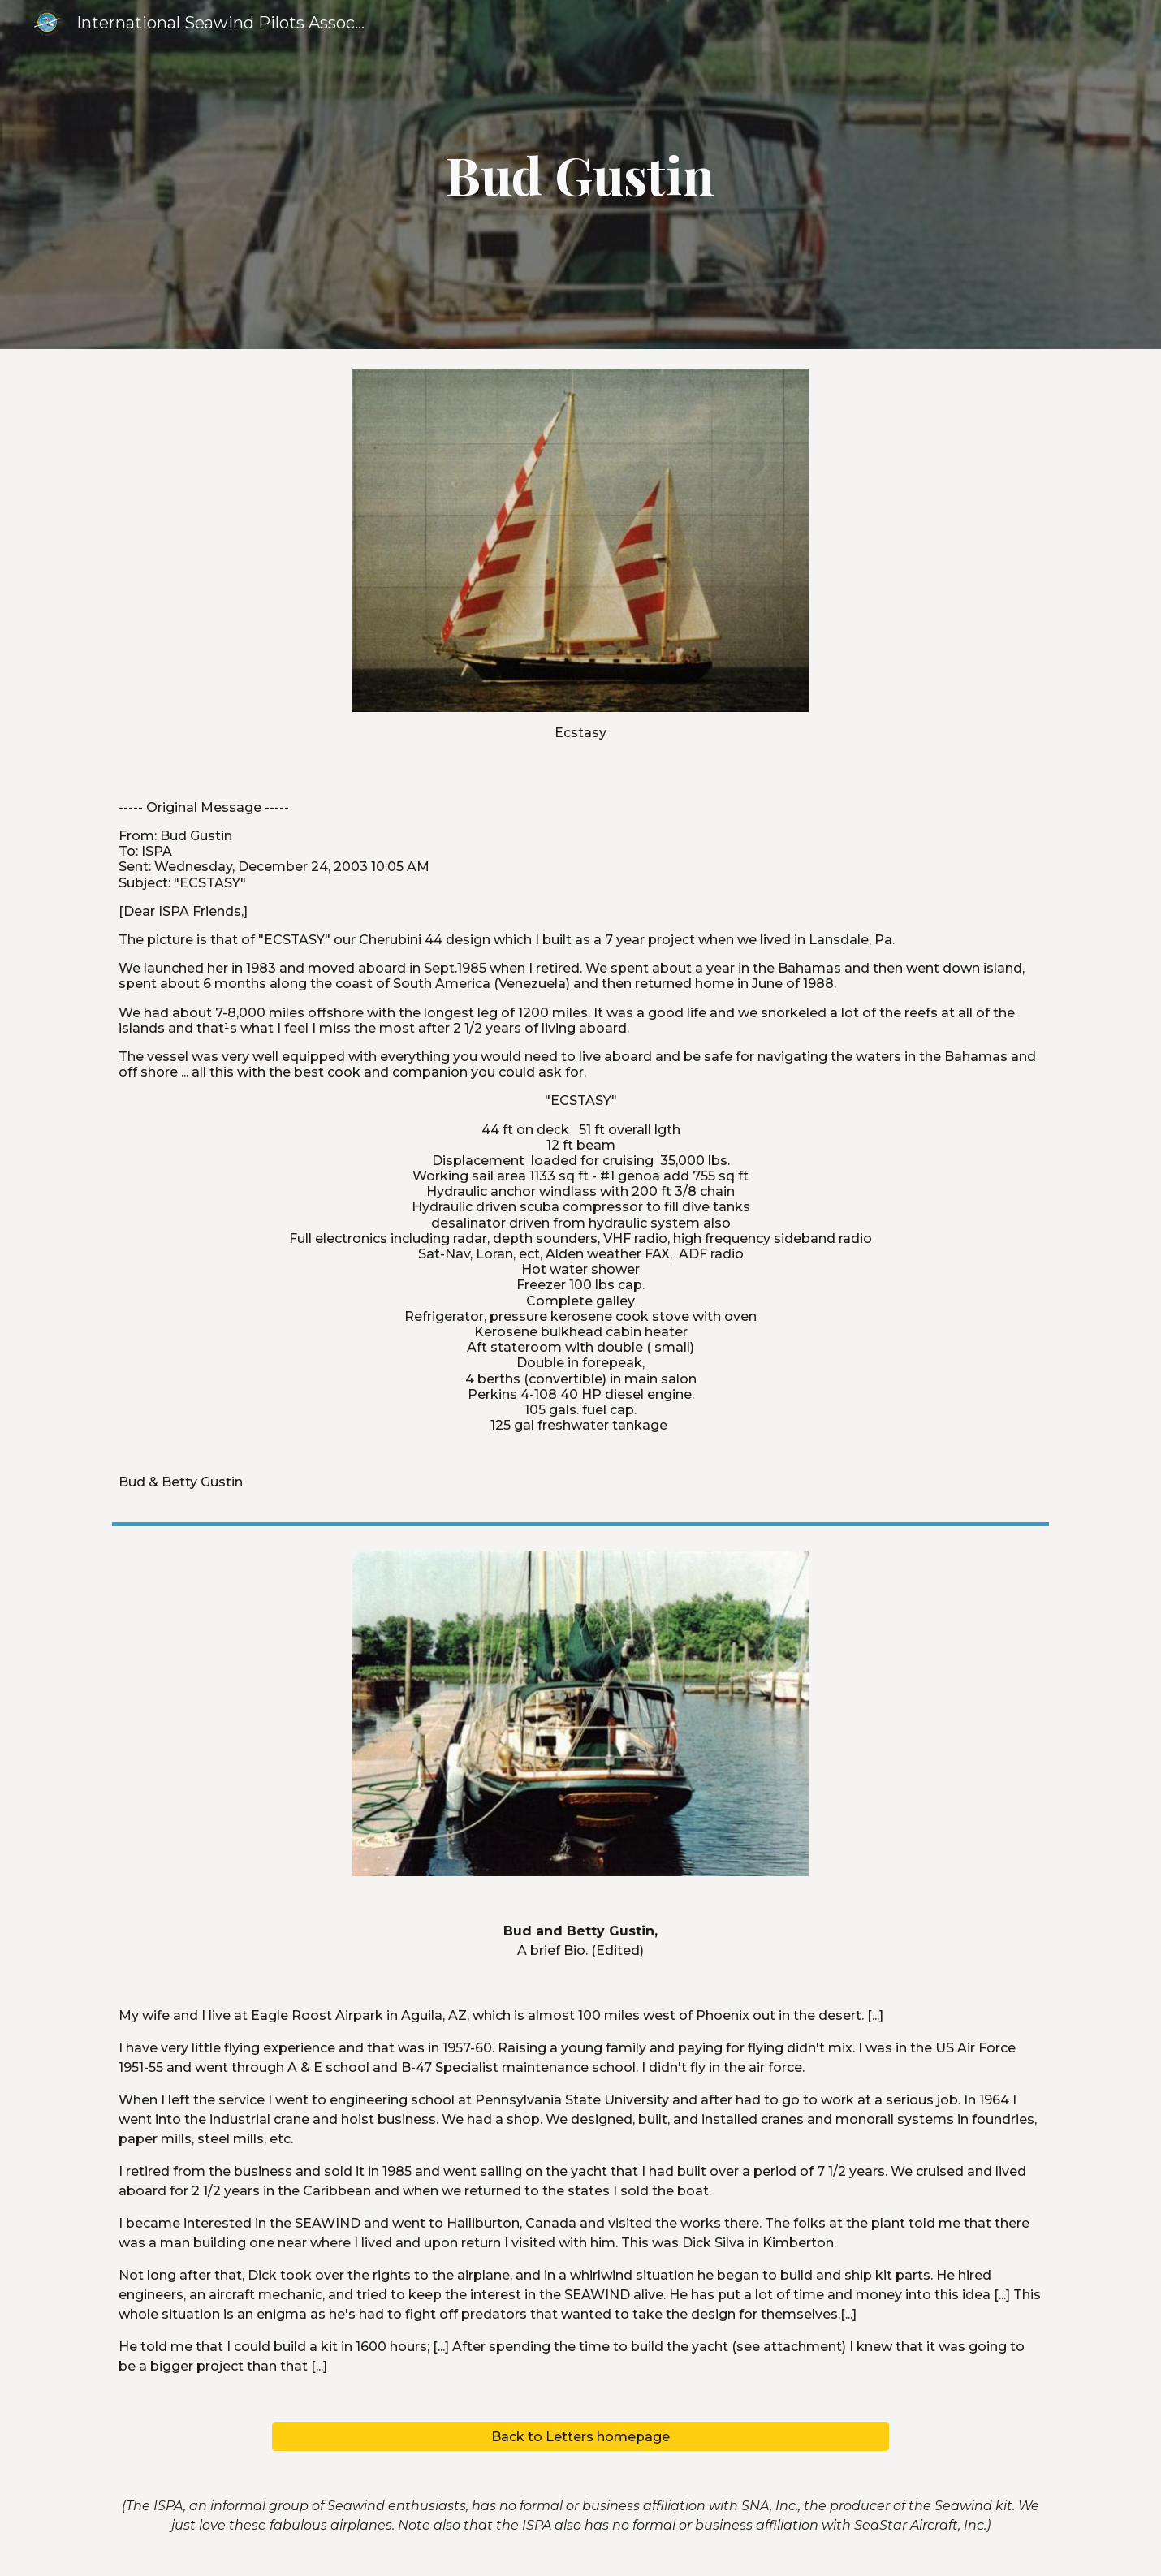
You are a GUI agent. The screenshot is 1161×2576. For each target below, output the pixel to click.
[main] (580, 174)
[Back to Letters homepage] (580, 2436)
